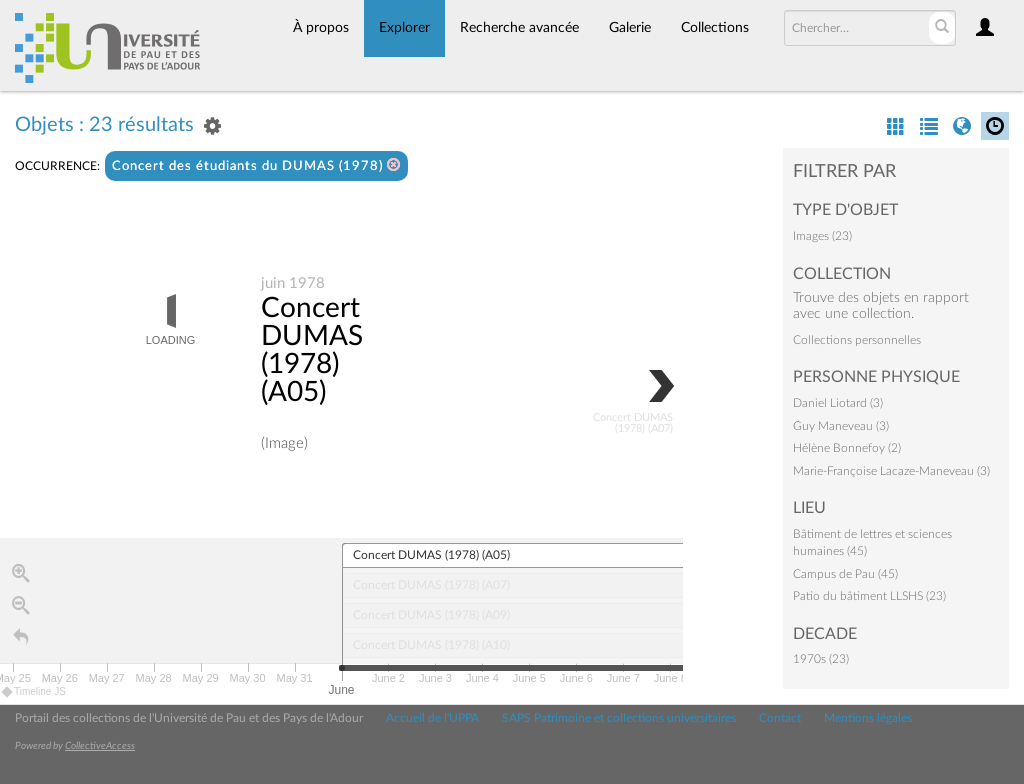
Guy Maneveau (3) (841, 426)
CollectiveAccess (100, 746)
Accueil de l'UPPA (432, 718)
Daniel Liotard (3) (838, 403)
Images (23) (822, 236)
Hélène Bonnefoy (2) (847, 448)
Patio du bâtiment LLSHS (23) (869, 596)
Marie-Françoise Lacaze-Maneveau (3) (891, 471)
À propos (321, 28)
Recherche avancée (519, 28)
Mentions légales (868, 718)
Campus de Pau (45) (845, 574)
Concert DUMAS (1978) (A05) (312, 351)
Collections (715, 28)
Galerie (630, 28)
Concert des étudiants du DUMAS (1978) (256, 165)
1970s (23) (821, 659)
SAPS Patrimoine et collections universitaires (619, 718)
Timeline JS (34, 692)
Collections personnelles (857, 340)
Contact (780, 718)
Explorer (404, 28)
